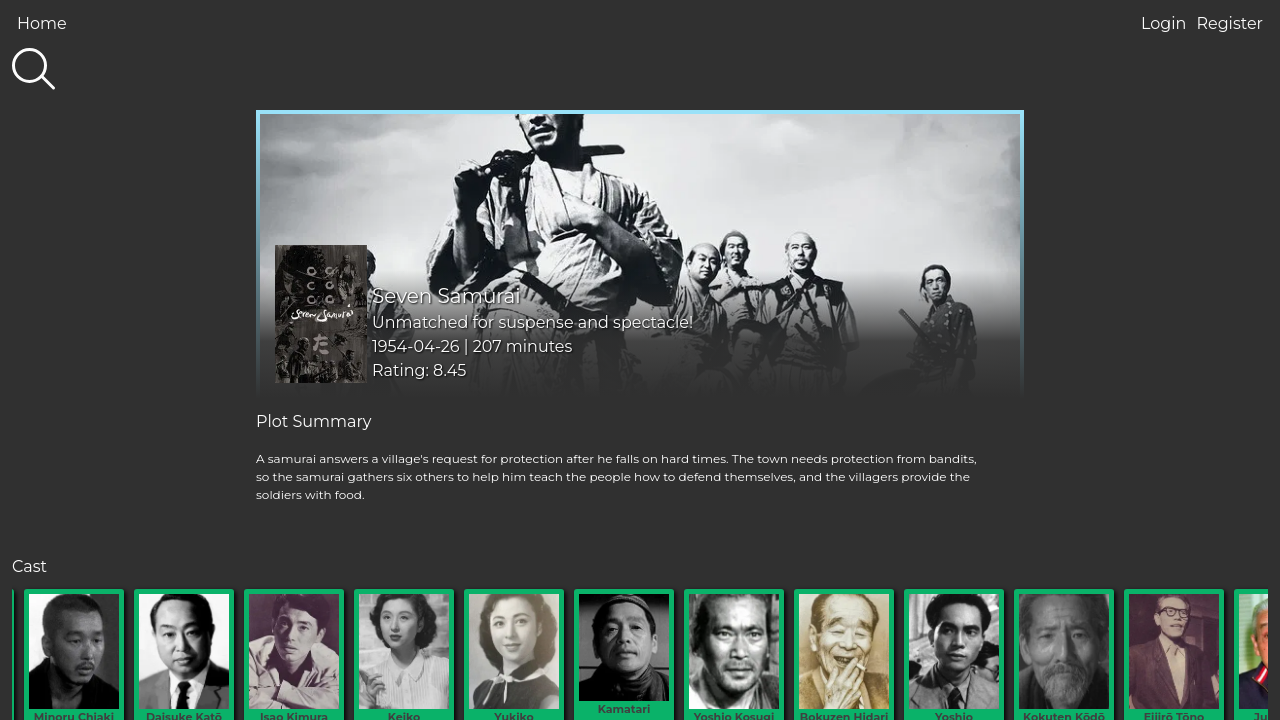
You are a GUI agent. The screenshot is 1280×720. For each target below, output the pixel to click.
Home (42, 23)
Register (1229, 23)
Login (1163, 23)
